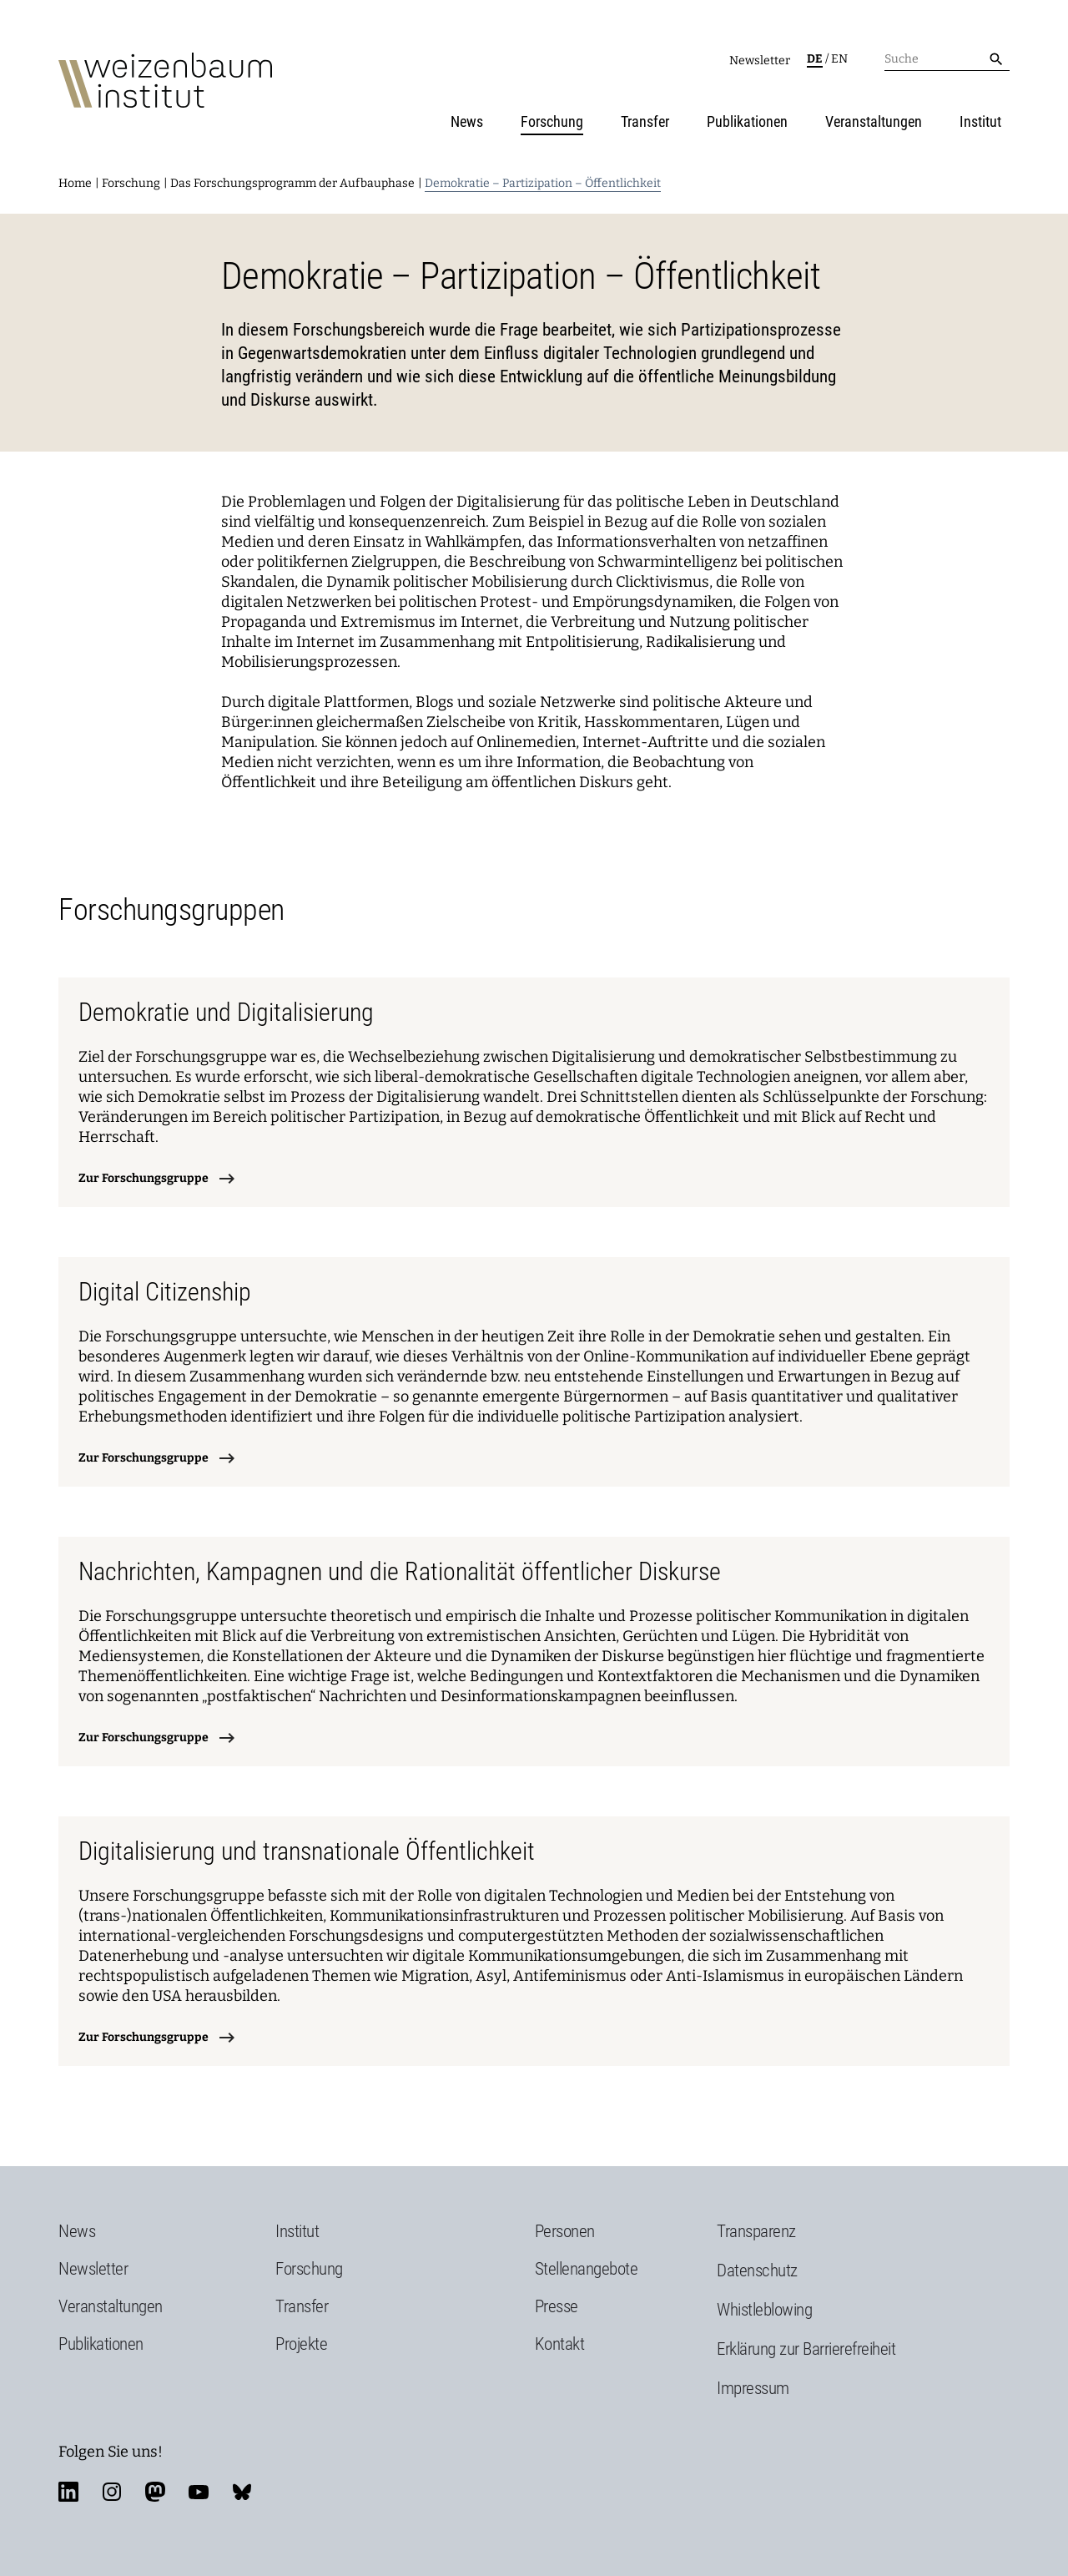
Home (75, 183)
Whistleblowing (764, 2310)
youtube (199, 2492)
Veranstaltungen (873, 121)
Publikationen (747, 121)
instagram (112, 2492)
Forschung (552, 121)
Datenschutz (757, 2270)
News (467, 121)
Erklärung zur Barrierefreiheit (806, 2349)
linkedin (68, 2492)
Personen (565, 2231)
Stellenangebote (586, 2269)
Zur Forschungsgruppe (143, 1178)
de (815, 59)
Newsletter (759, 60)
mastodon (155, 2492)
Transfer (645, 121)
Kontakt (560, 2344)
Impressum (753, 2388)
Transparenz (756, 2231)
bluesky (242, 2492)
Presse (556, 2306)
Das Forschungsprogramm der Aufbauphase (292, 183)
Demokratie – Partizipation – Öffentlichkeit (543, 183)
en (839, 59)
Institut (980, 121)
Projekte (301, 2344)
